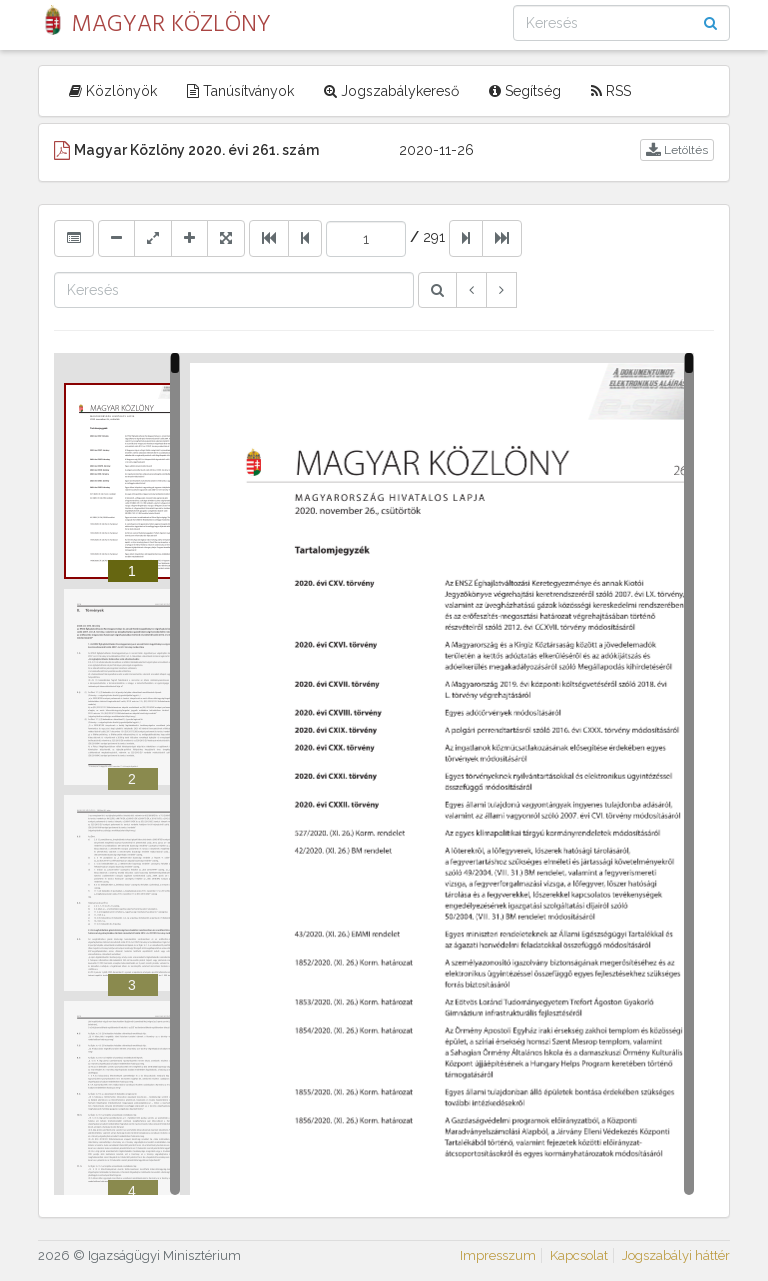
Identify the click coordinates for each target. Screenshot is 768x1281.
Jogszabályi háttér (676, 1255)
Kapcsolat (579, 1255)
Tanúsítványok (240, 91)
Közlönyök (113, 91)
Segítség (525, 91)
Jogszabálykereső (391, 91)
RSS (611, 91)
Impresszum (498, 1255)
